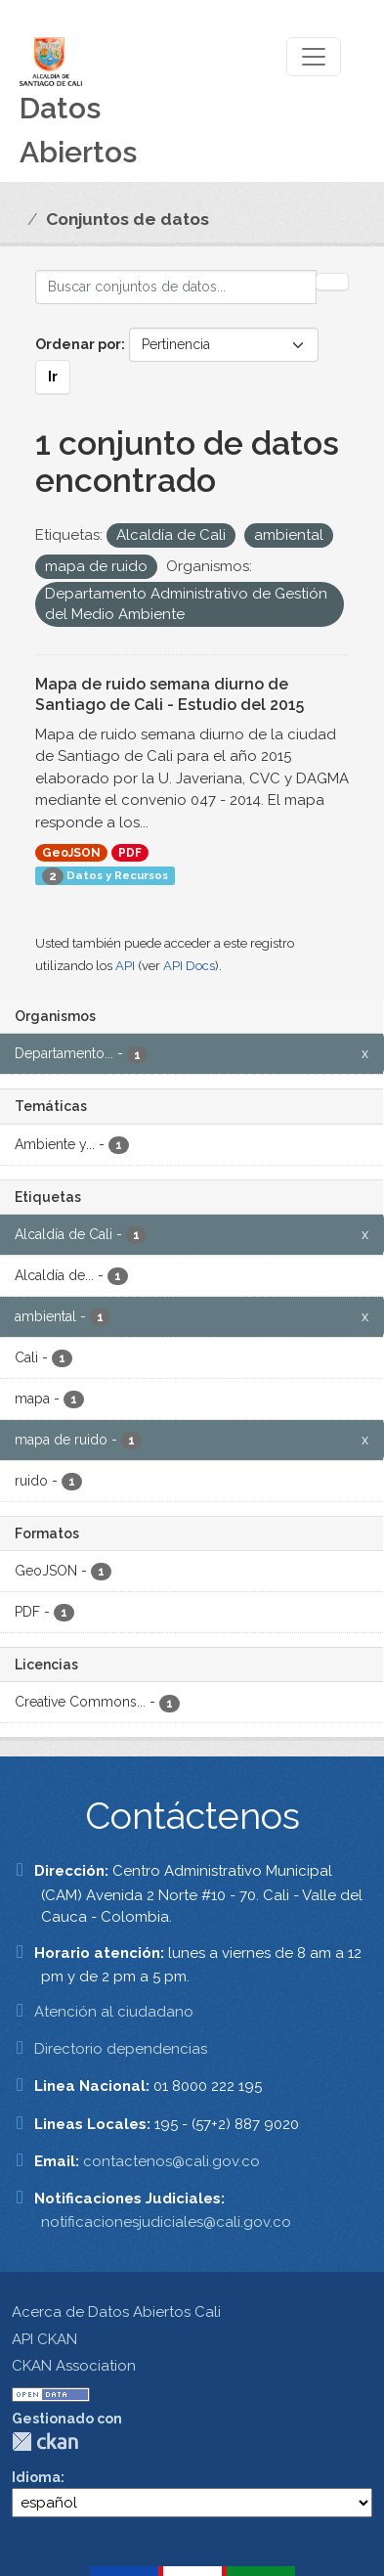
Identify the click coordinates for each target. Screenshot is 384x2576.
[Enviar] (332, 281)
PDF (130, 853)
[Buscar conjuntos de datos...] (176, 287)
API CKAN (44, 2339)
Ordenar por (78, 344)
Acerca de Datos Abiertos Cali (116, 2312)
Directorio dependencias (120, 2049)
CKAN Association (74, 2366)
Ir (53, 376)
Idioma (36, 2477)
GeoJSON (71, 853)
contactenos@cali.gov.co (171, 2161)
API (125, 965)
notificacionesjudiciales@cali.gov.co (166, 2222)
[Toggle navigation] (313, 56)
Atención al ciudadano (113, 2012)
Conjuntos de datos (127, 219)
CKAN (45, 2441)
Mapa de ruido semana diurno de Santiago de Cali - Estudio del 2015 (169, 694)
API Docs (189, 965)
